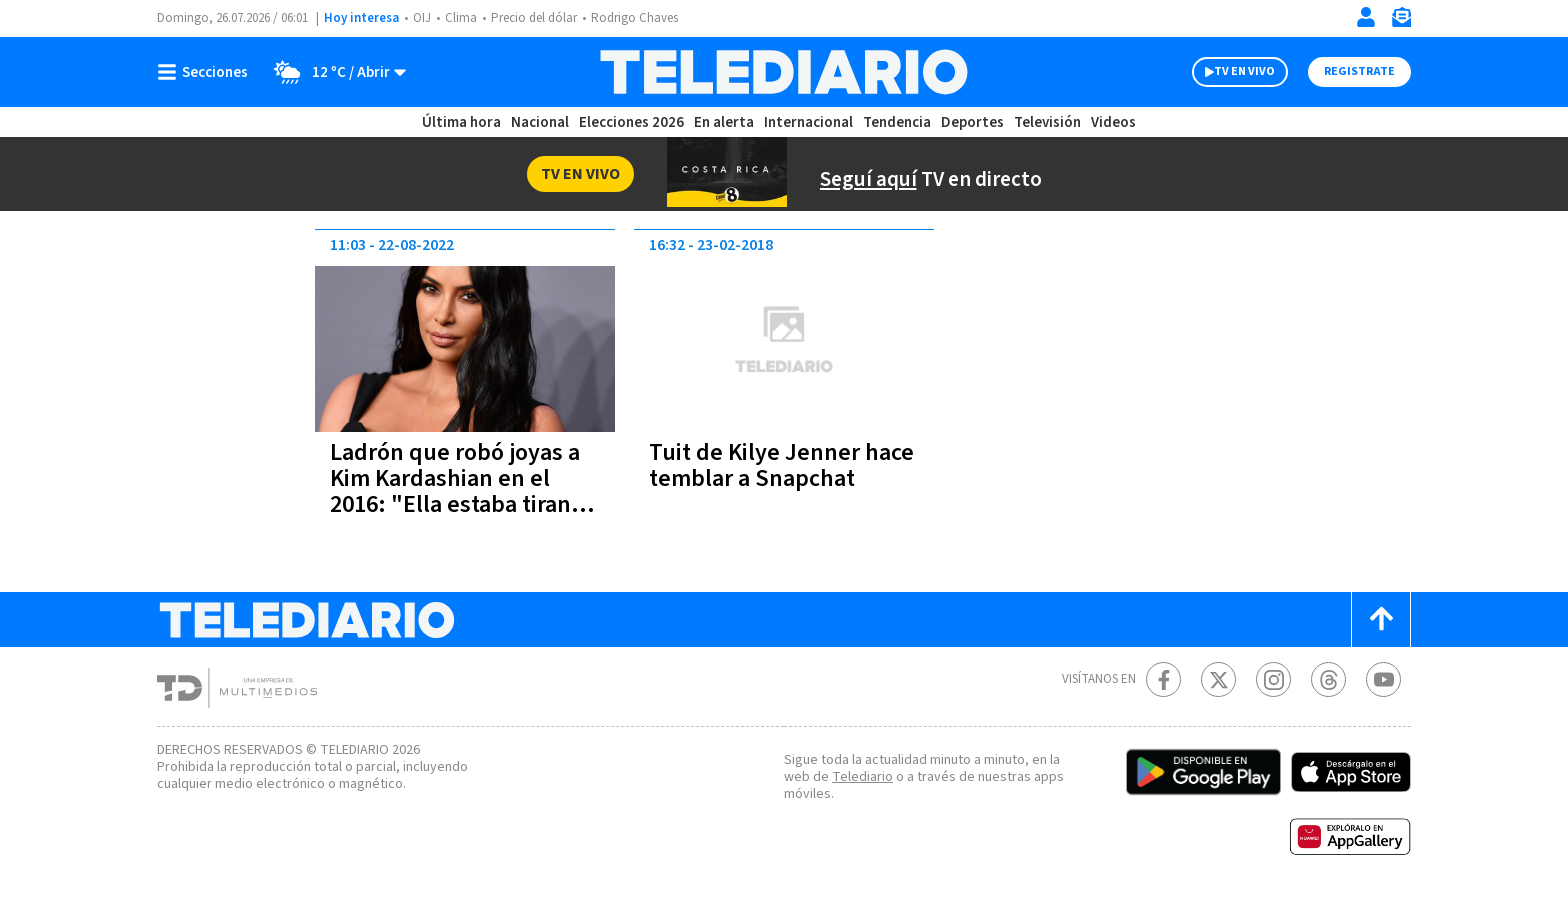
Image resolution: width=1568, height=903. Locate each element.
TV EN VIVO (1244, 71)
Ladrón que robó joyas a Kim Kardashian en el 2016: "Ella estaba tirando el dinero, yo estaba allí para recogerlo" (464, 504)
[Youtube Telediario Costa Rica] (1383, 679)
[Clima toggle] (333, 72)
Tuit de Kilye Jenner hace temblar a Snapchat (781, 465)
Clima (461, 18)
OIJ (422, 18)
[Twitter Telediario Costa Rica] (1218, 679)
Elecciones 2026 (631, 122)
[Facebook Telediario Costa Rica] (1163, 679)
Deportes (972, 122)
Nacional (540, 122)
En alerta (724, 122)
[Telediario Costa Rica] (783, 72)
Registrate (1359, 71)
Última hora (461, 122)
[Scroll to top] (1381, 619)
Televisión (1047, 122)
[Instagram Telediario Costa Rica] (1273, 679)
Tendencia (897, 122)
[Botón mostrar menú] (207, 72)
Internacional (808, 122)
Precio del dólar (534, 18)
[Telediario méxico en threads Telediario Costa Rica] (1328, 679)
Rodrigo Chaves (634, 18)
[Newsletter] (1401, 21)
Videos (1113, 122)
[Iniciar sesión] (1366, 17)
